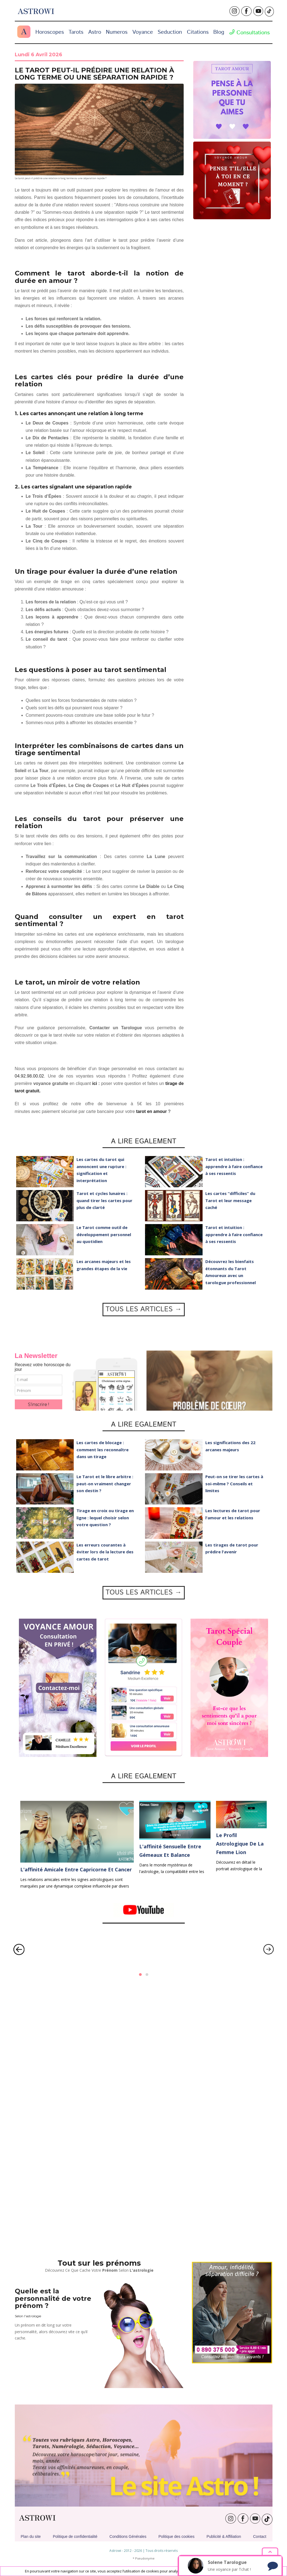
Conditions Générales (127, 2536)
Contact (259, 2536)
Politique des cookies (176, 2536)
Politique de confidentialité (75, 2536)
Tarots (76, 32)
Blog (218, 32)
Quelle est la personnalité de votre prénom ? (53, 2298)
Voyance (142, 32)
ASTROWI (37, 2518)
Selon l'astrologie (28, 2316)
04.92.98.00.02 (29, 1076)
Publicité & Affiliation (223, 2536)
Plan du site (31, 2536)
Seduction (170, 32)
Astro (94, 32)
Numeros (116, 32)
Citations (198, 32)
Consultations (249, 33)
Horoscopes (49, 32)
